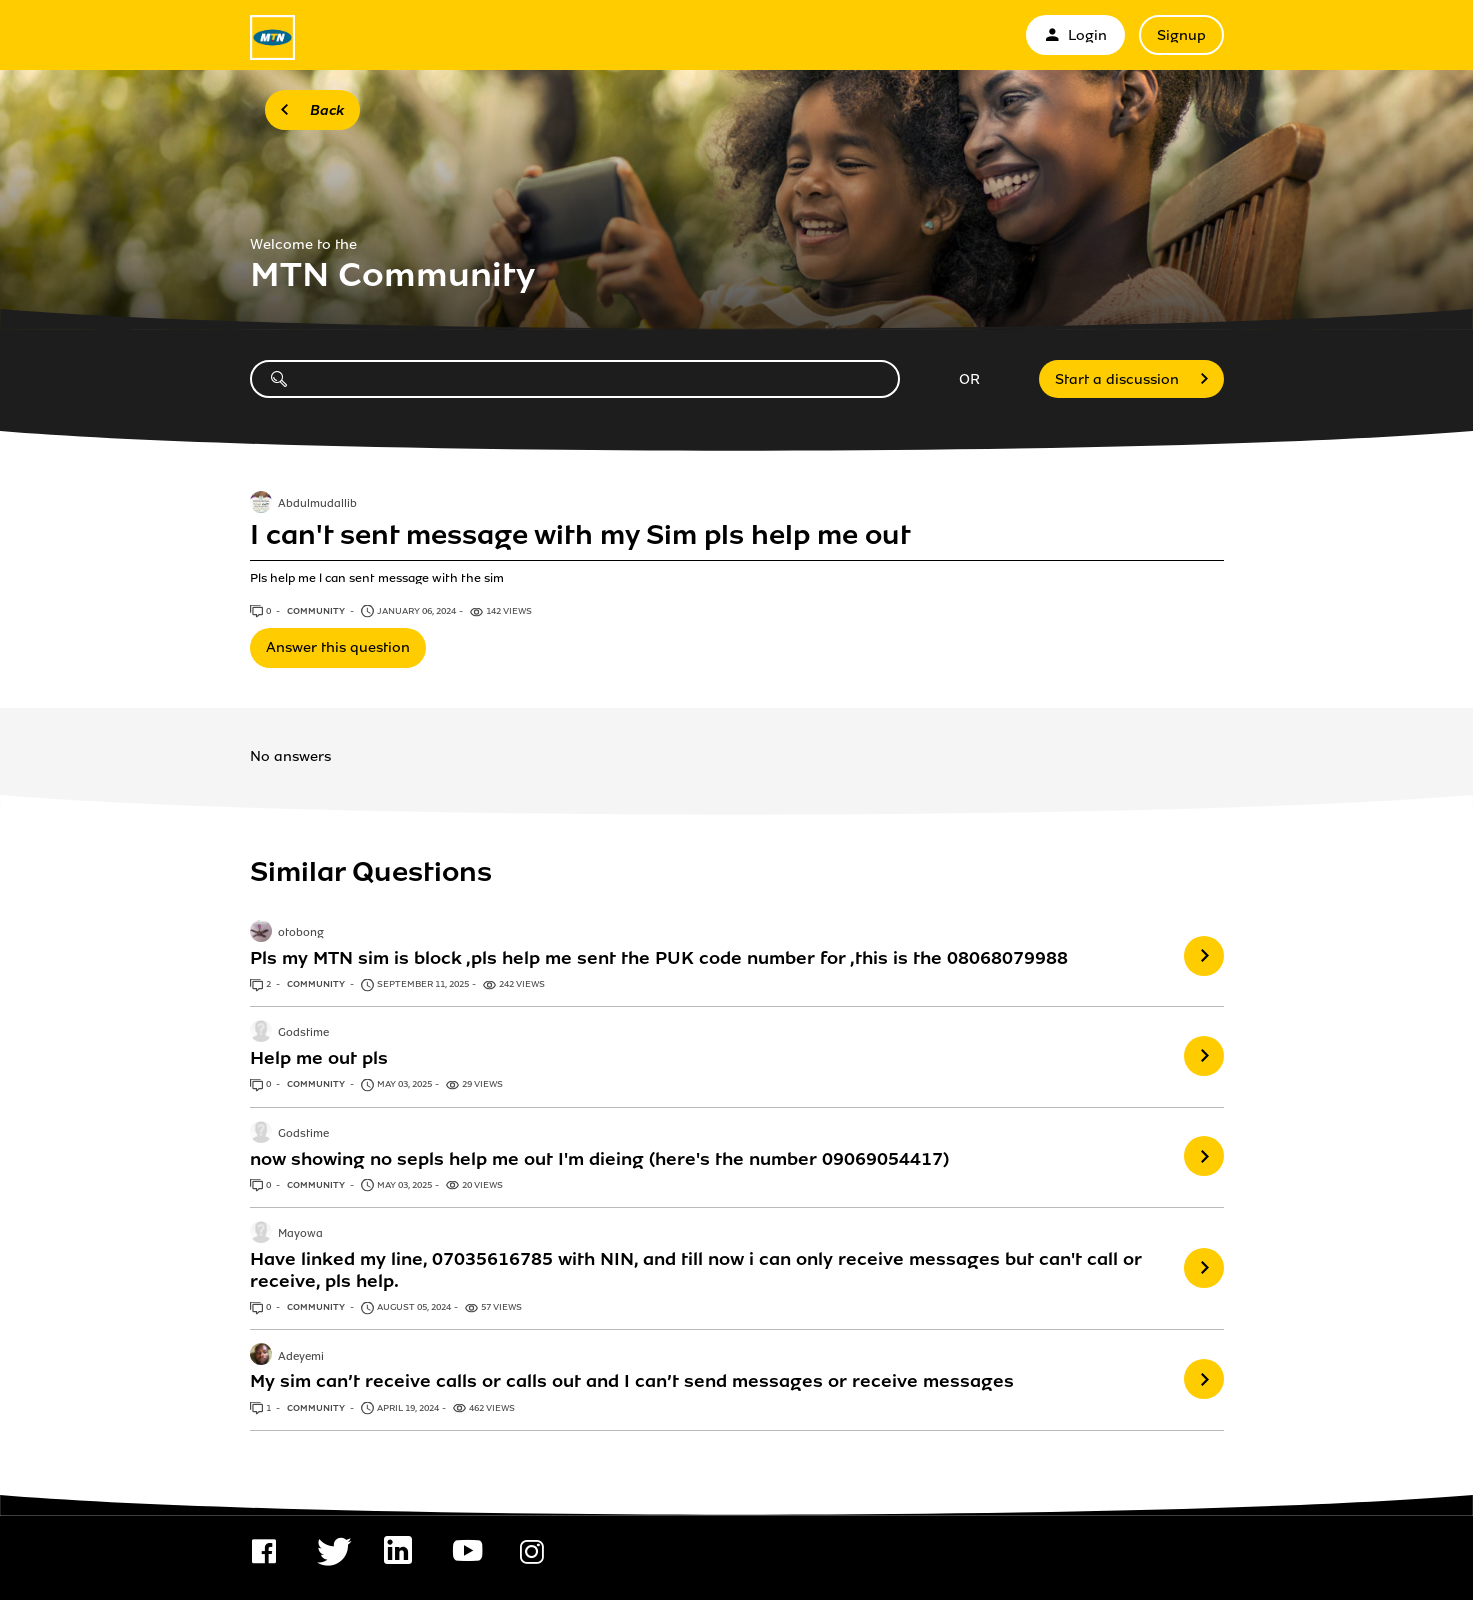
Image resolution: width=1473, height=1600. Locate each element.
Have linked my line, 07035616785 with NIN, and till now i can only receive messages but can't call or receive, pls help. (696, 1270)
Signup (1181, 35)
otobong (301, 933)
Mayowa (300, 1234)
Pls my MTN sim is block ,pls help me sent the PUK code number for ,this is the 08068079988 (659, 958)
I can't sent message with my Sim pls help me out (580, 535)
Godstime (303, 1034)
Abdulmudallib (317, 504)
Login (1075, 35)
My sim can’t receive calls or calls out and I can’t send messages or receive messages (632, 1381)
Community (317, 611)
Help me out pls (319, 1058)
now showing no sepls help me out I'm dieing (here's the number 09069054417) (599, 1159)
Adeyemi (301, 1357)
